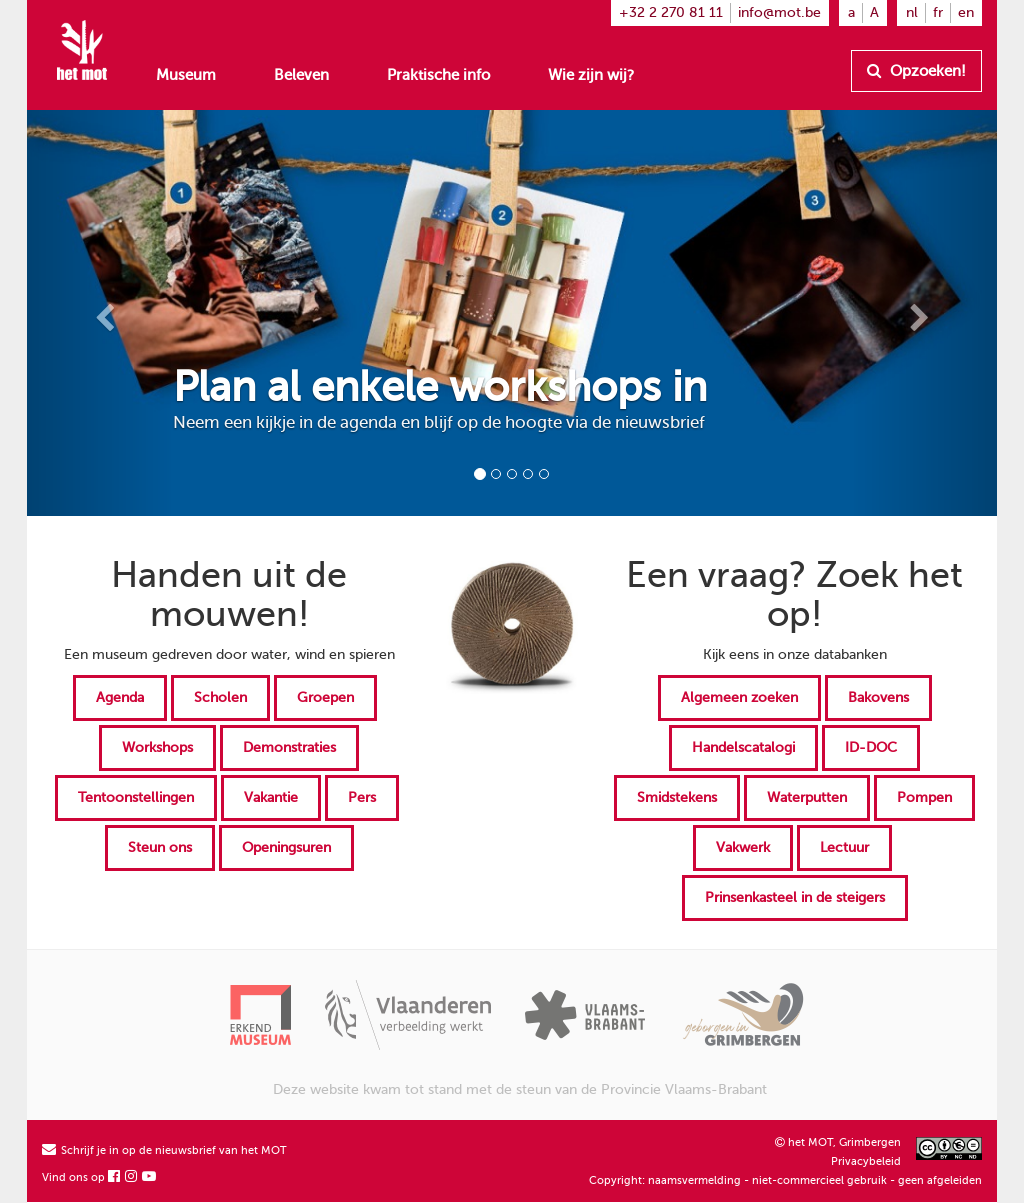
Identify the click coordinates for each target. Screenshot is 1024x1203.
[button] (100, 313)
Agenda (120, 697)
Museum (186, 75)
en (966, 12)
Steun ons (160, 847)
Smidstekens (677, 797)
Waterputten (807, 797)
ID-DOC (871, 747)
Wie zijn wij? (591, 75)
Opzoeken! (916, 71)
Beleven (301, 75)
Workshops (157, 747)
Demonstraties (289, 747)
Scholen (220, 697)
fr (938, 12)
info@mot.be (779, 12)
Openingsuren (286, 847)
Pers (362, 797)
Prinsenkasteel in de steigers (795, 897)
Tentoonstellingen (136, 797)
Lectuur (844, 847)
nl (912, 12)
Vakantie (271, 797)
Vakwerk (743, 847)
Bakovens (878, 697)
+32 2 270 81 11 (671, 12)
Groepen (325, 697)
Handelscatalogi (743, 747)
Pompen (924, 797)
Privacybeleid (866, 1161)
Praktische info (438, 75)
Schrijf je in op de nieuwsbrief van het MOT (164, 1150)
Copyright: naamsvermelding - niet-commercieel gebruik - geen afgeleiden (785, 1180)
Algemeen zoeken (739, 697)
